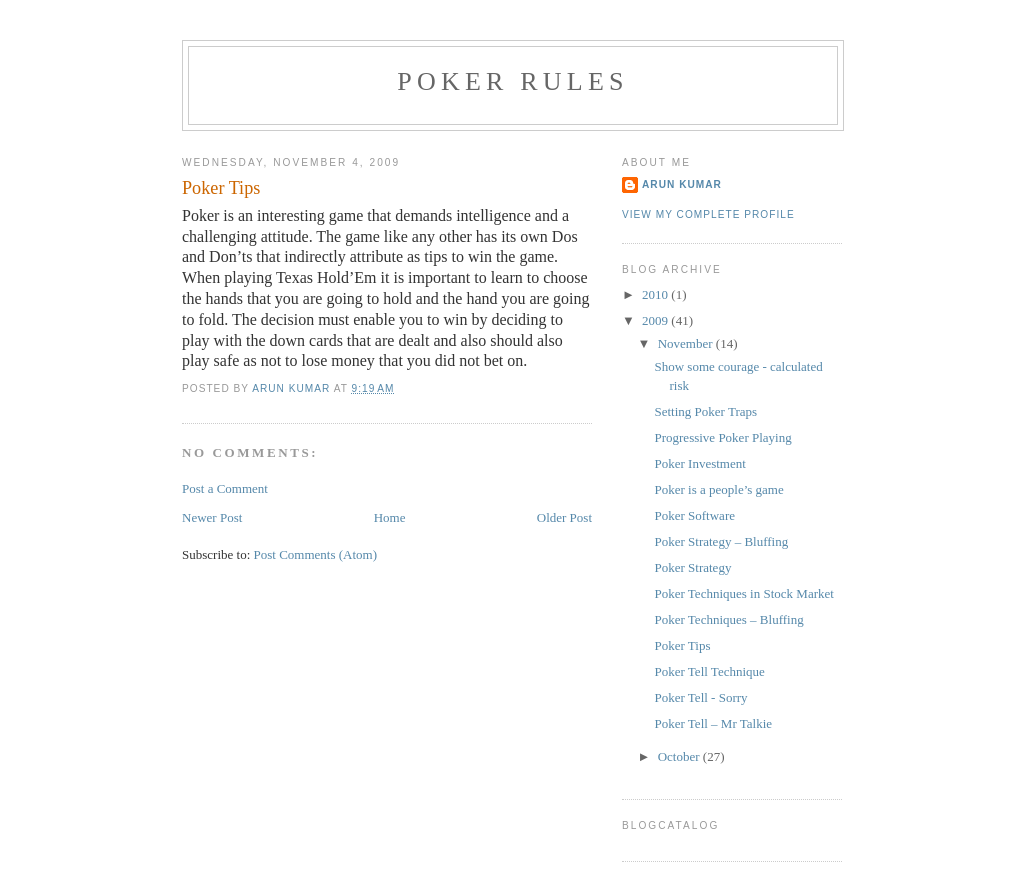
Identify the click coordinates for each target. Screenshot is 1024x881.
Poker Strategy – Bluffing (721, 541)
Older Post (564, 517)
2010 (656, 294)
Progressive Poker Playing (722, 437)
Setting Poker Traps (705, 411)
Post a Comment (225, 488)
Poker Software (694, 515)
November (687, 343)
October (680, 756)
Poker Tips (682, 645)
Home (390, 517)
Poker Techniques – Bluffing (728, 619)
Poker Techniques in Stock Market (743, 593)
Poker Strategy (692, 567)
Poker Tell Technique (709, 671)
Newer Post (212, 517)
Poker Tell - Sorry (700, 697)
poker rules (512, 81)
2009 (656, 320)
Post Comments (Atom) (316, 554)
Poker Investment (699, 463)
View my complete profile (708, 214)
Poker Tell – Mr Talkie (713, 723)
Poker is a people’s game (718, 489)
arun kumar (682, 184)
